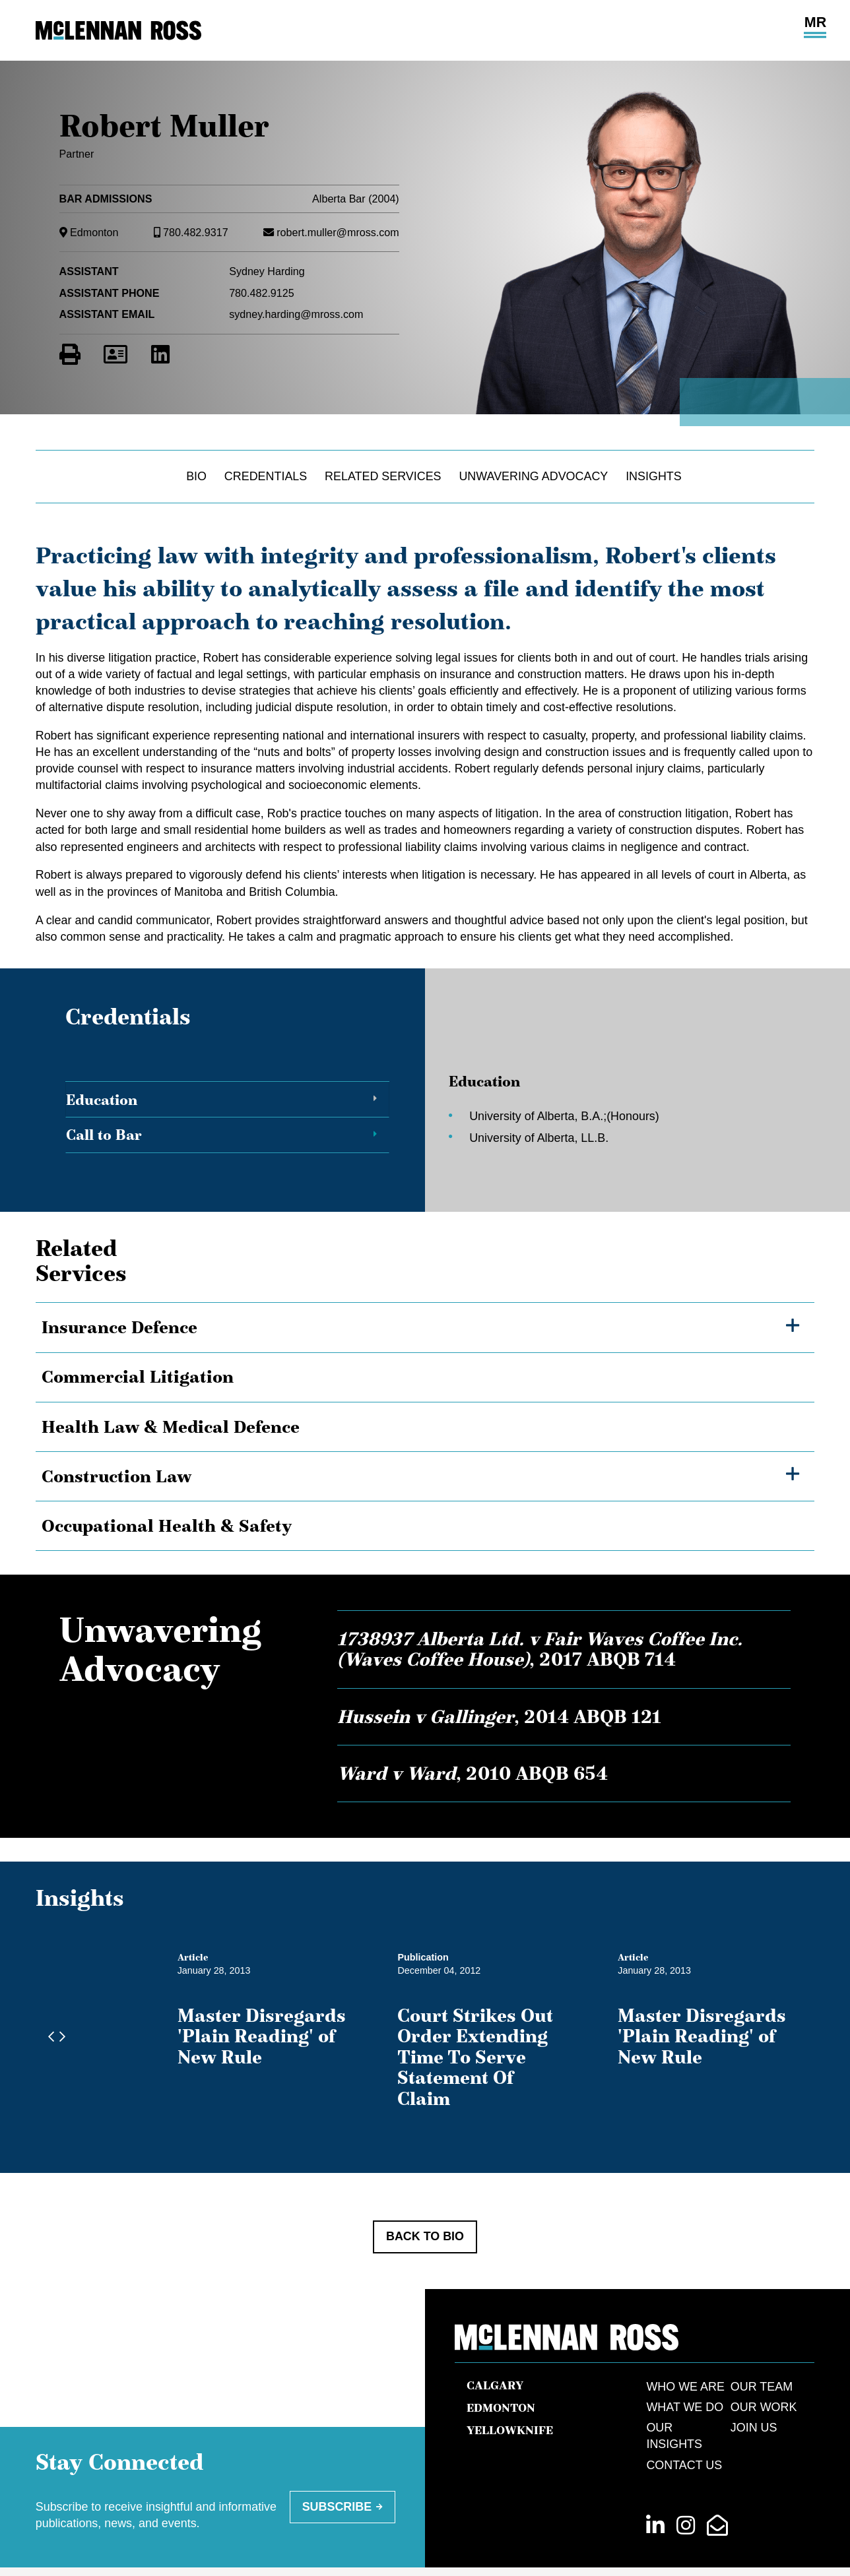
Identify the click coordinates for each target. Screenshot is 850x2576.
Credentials (265, 476)
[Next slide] (59, 2017)
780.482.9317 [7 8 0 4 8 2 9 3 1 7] (195, 232)
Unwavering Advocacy (533, 476)
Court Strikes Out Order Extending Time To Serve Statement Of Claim (619, 2036)
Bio (196, 476)
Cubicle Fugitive (780, 2551)
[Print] (70, 355)
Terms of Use (499, 2538)
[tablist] (425, 1105)
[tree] (425, 1426)
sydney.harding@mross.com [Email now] (296, 314)
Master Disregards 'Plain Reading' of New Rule (290, 2025)
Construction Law (116, 1476)
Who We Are (685, 2345)
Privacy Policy (401, 2538)
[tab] (227, 1099)
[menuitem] (401, 2538)
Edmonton (94, 232)
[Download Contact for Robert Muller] (115, 355)
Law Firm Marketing (698, 2551)
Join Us (754, 2386)
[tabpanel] (605, 1105)
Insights (654, 476)
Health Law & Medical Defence (171, 1426)
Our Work (764, 2365)
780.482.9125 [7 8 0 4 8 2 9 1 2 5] (261, 293)
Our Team (762, 2345)
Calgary (495, 2344)
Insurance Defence (119, 1327)
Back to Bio (425, 2194)
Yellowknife (510, 2388)
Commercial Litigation (138, 1376)
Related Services (383, 476)
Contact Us (684, 2423)
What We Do (684, 2365)
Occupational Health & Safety (167, 1525)
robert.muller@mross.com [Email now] (338, 232)
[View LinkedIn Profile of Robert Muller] (160, 355)
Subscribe (337, 2465)
